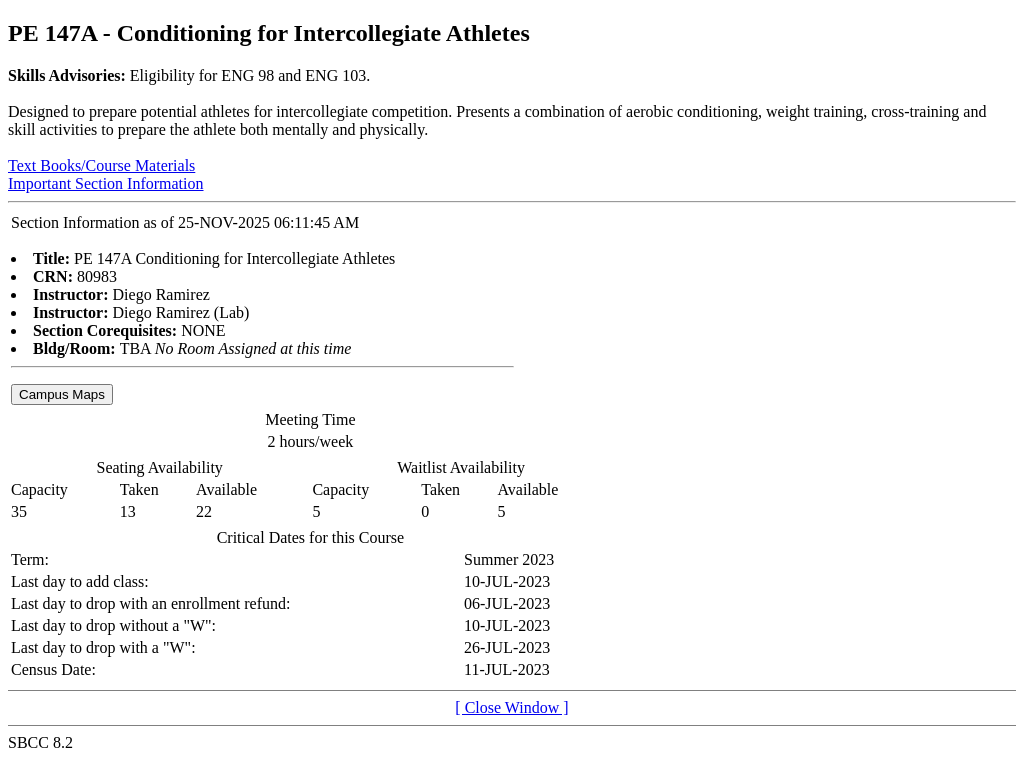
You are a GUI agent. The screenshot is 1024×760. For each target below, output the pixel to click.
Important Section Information (106, 183)
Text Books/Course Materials (101, 165)
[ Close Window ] (511, 707)
